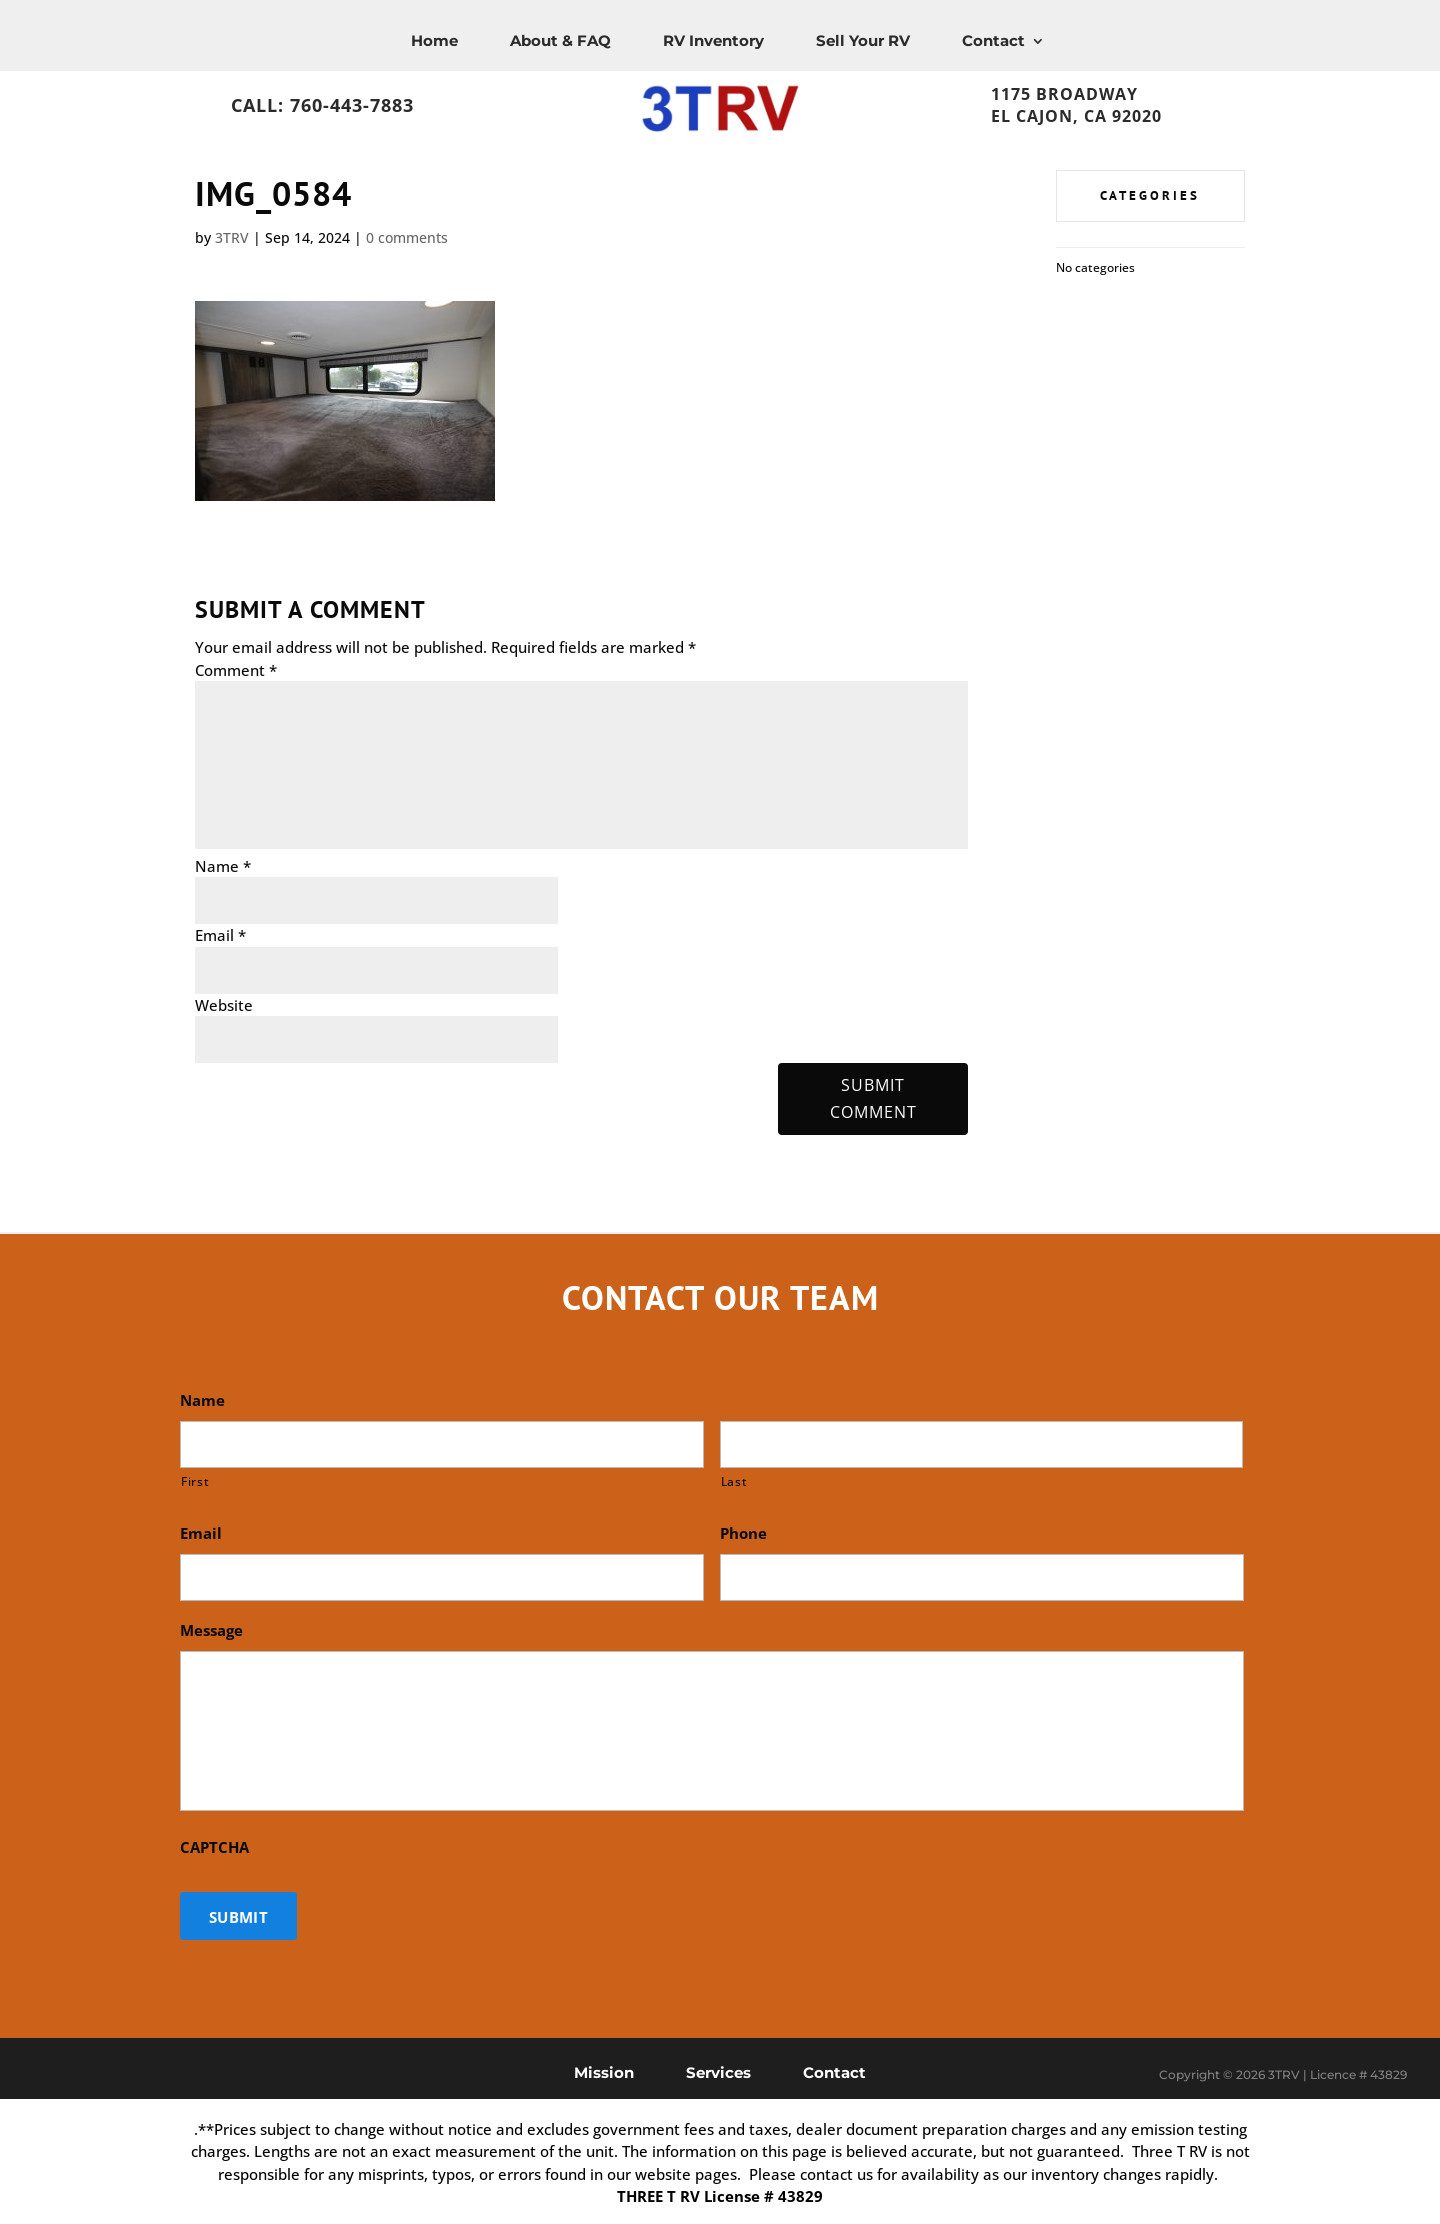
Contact (993, 40)
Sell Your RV (863, 40)
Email (220, 935)
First (195, 1481)
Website (224, 1005)
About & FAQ (560, 40)
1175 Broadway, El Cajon (1123, 89)
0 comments (407, 237)
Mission (604, 2071)
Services (718, 2071)
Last (734, 1481)
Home (434, 40)
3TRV (232, 237)
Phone (743, 1533)
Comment (236, 670)
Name (223, 866)
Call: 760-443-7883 (322, 105)
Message (211, 1630)
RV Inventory (713, 40)
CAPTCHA (214, 1847)
